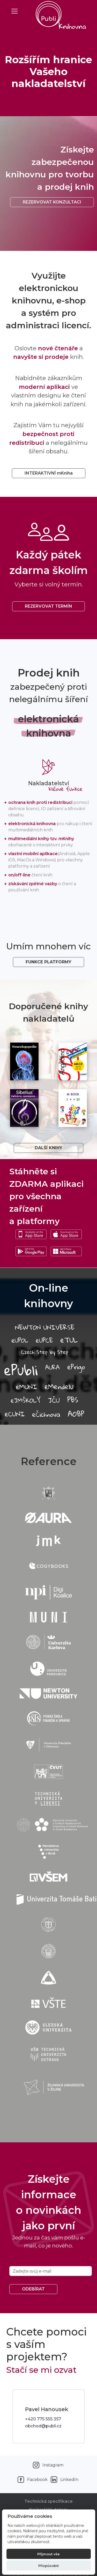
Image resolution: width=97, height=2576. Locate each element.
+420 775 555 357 (43, 2419)
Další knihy (48, 1147)
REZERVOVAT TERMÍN (48, 606)
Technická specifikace (48, 2501)
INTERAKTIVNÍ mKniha (49, 473)
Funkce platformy (48, 961)
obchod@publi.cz (43, 2426)
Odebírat (33, 2289)
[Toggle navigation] (14, 11)
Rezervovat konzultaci (52, 202)
